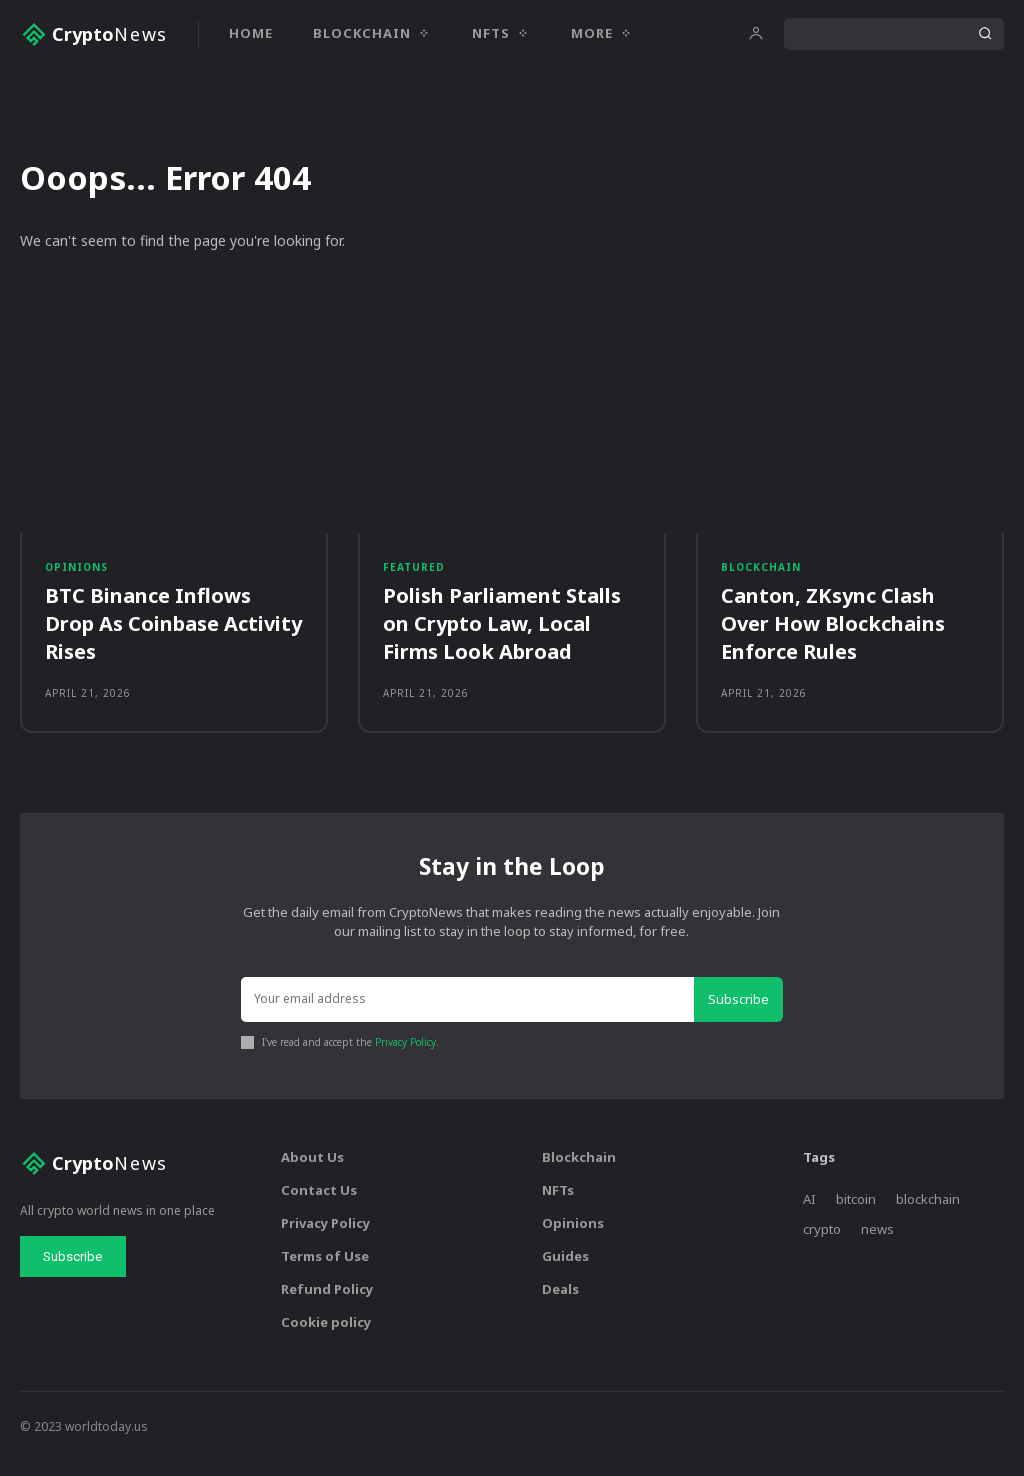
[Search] (985, 34)
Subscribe (741, 1016)
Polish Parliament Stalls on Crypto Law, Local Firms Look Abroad (502, 635)
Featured (414, 577)
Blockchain (761, 577)
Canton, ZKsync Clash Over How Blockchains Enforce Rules (833, 635)
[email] (470, 1017)
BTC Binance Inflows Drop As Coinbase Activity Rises (173, 635)
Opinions (76, 577)
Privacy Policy (405, 1058)
